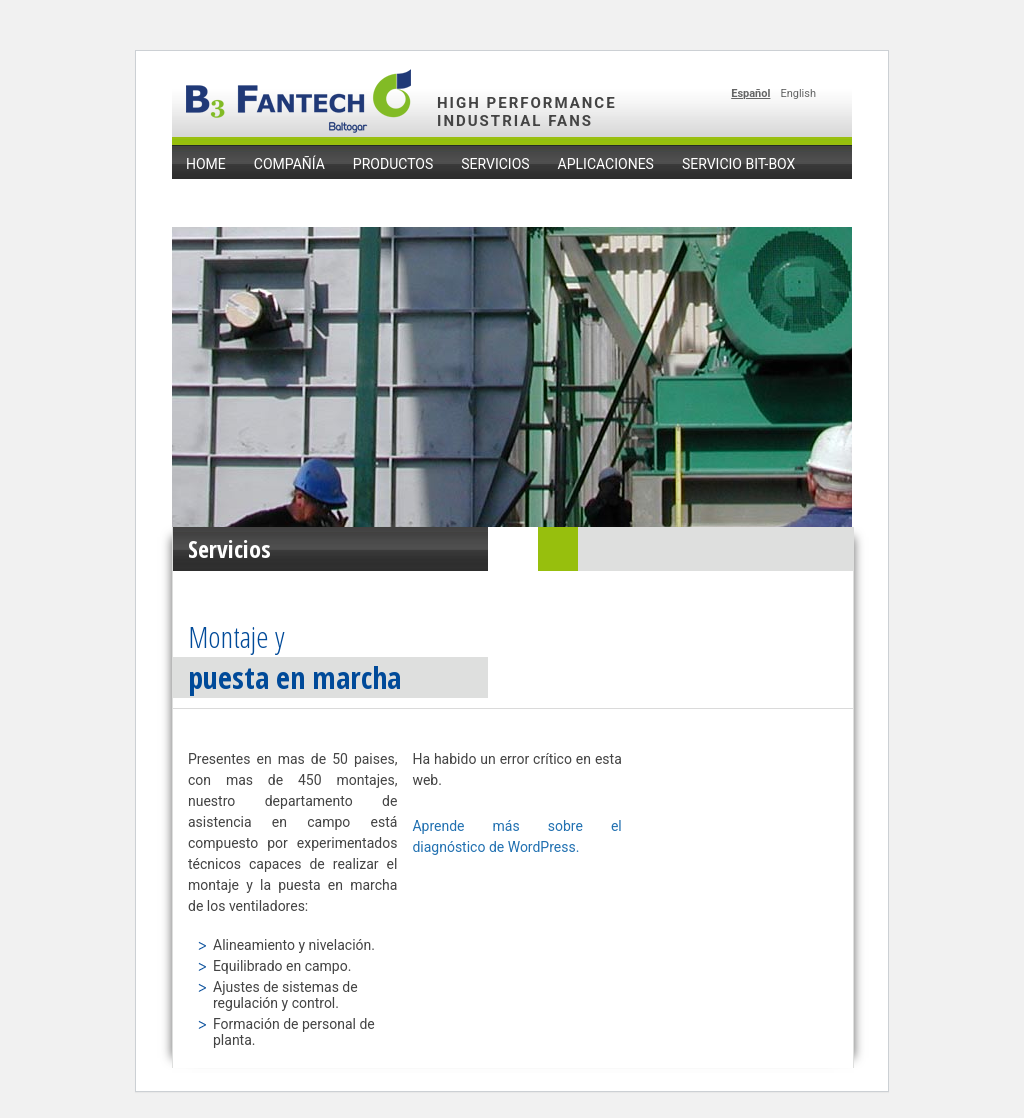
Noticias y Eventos (255, 197)
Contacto (388, 197)
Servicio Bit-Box (738, 164)
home (206, 164)
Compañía (289, 164)
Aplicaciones (606, 164)
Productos (393, 164)
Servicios (495, 164)
